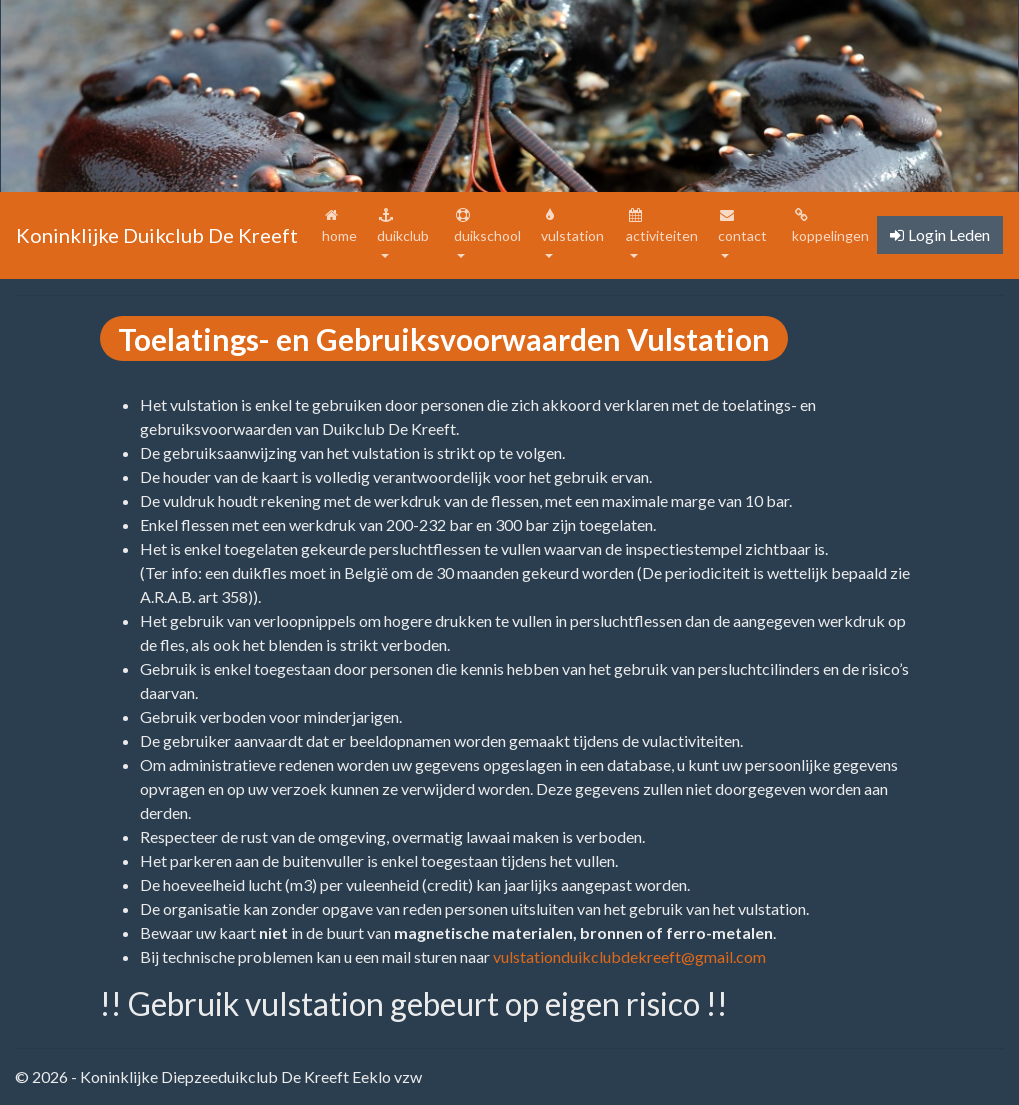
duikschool (487, 226)
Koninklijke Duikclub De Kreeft (157, 235)
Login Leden (940, 234)
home (345, 226)
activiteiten (662, 226)
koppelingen (830, 226)
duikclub (403, 226)
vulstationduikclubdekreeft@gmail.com (629, 956)
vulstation (572, 226)
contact (742, 226)
